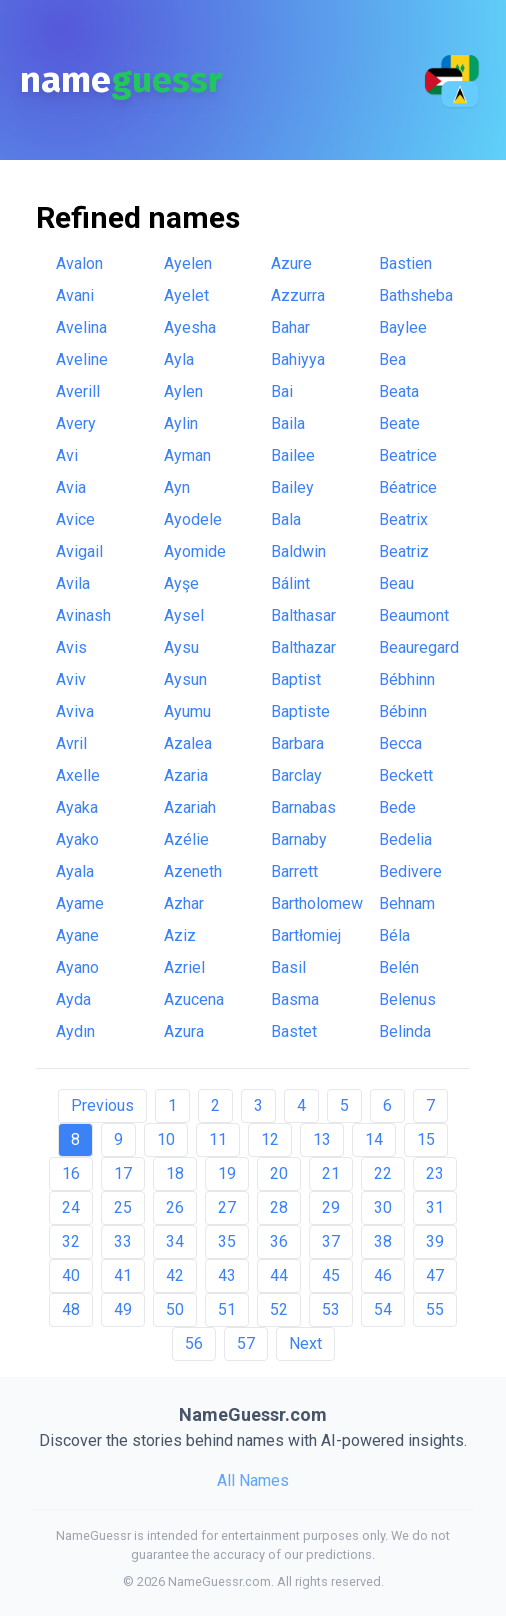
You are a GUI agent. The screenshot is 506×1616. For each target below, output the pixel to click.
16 (71, 1173)
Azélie (186, 839)
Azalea (188, 743)
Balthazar (303, 647)
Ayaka (77, 807)
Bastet (294, 1031)
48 (71, 1309)
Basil (288, 967)
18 (175, 1173)
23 (435, 1173)
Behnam (407, 903)
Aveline (82, 359)
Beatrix (403, 519)
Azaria (186, 775)
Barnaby (299, 839)
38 (383, 1241)
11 (218, 1139)
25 (123, 1207)
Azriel (184, 967)
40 (71, 1275)
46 (383, 1275)
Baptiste (300, 711)
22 (383, 1173)
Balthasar (303, 615)
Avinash (83, 615)
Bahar (290, 327)
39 (435, 1241)
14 (374, 1139)
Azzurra (298, 295)
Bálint (290, 583)
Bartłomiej (306, 935)
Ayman (187, 455)
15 (426, 1139)
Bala (286, 519)
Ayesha (190, 327)
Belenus (407, 999)
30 (383, 1207)
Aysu (181, 647)
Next (305, 1343)
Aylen (183, 391)
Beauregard (419, 647)
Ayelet (186, 295)
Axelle (78, 775)
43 (227, 1275)
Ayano (77, 967)
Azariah (190, 807)
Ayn (177, 487)
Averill (78, 391)
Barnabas (303, 807)
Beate (399, 423)
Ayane (77, 935)
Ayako (77, 839)
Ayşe (181, 583)
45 (331, 1275)
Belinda (405, 1031)
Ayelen (188, 263)
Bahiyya (298, 359)
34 (175, 1241)
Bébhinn (407, 679)
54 (383, 1309)
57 (246, 1343)
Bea (392, 359)
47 (435, 1275)
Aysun (185, 679)
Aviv (71, 679)
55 (435, 1309)
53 (331, 1309)
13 (322, 1139)
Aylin (181, 423)
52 (279, 1309)
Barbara (297, 743)
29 (331, 1207)
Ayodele (193, 519)
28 (279, 1207)
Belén (399, 967)
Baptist (296, 679)
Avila (73, 583)
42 (175, 1275)
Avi (67, 455)
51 (227, 1309)
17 (123, 1173)
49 (123, 1309)
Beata (399, 391)
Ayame (80, 903)
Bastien (405, 263)
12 (270, 1139)
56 (194, 1343)
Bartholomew (317, 903)
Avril (71, 743)
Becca (400, 743)
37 (331, 1241)
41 (123, 1275)
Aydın (75, 1031)
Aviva (75, 711)
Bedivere (410, 871)
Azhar (184, 903)
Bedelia (405, 839)
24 (71, 1207)
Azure (291, 263)
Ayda (73, 999)
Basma (295, 999)
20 (279, 1173)
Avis (71, 647)
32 (71, 1241)
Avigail (79, 551)
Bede (397, 807)
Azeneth (193, 871)
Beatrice (408, 455)
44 (279, 1275)
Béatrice (408, 487)
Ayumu (187, 711)
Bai (282, 391)
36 (279, 1241)
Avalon (79, 263)
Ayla (179, 359)
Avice (75, 519)
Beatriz (404, 551)
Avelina (81, 327)
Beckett (406, 775)
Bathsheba (416, 295)
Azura (184, 1031)
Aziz (180, 935)
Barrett (294, 871)
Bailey (292, 487)
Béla (394, 935)
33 (123, 1241)
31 (435, 1207)
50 (175, 1309)
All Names (253, 1480)
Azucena (194, 999)
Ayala (75, 871)
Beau (396, 583)
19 (227, 1173)
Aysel (184, 615)
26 (175, 1207)
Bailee (293, 455)
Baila (288, 423)
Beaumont (414, 615)
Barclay (296, 775)
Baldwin (298, 551)
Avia (71, 487)
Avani (75, 295)
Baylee (403, 327)
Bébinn (403, 711)
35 (227, 1241)
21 (331, 1173)
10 (166, 1139)
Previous (102, 1105)
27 (227, 1207)
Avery (76, 423)
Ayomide (195, 551)
